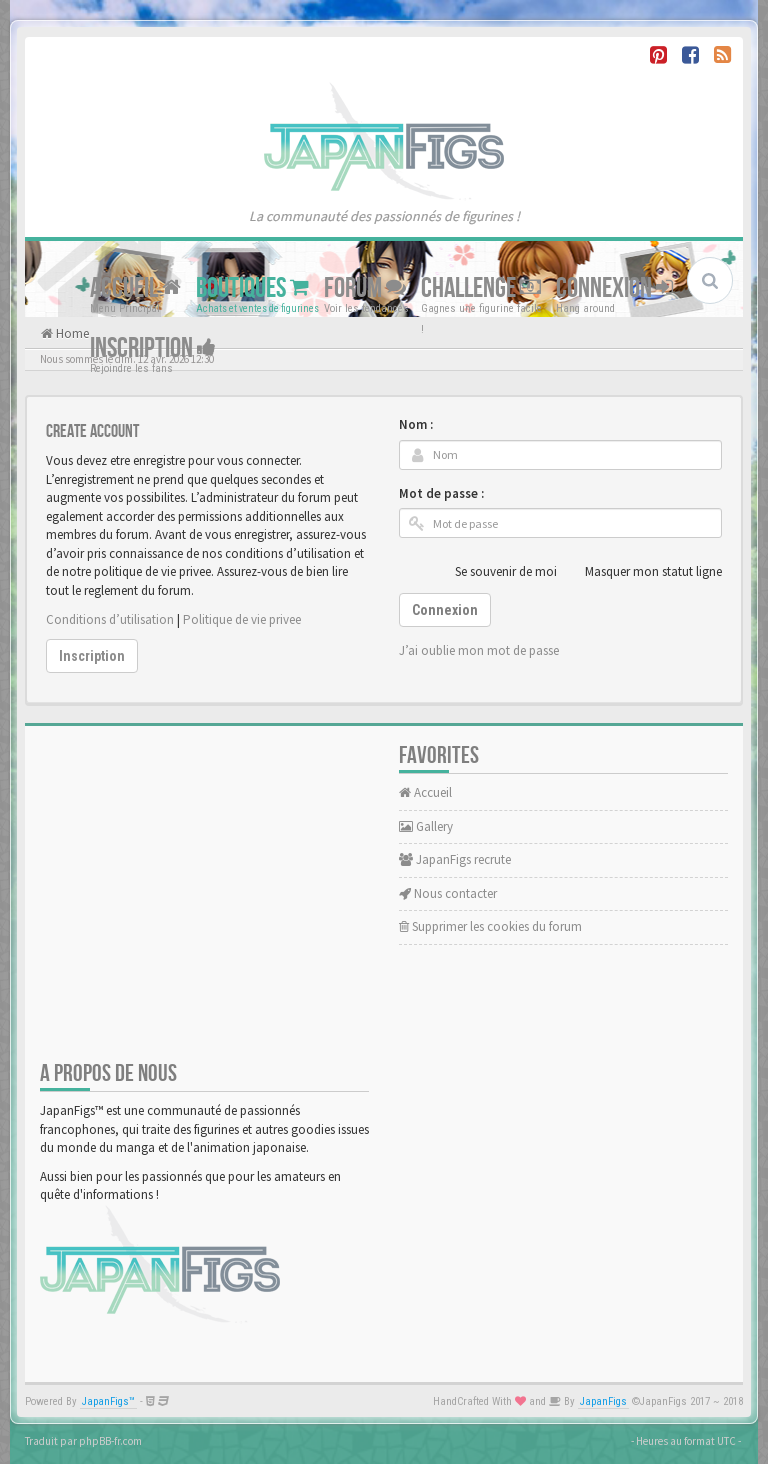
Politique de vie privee (242, 619)
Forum (365, 288)
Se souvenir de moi (495, 572)
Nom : (416, 424)
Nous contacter (448, 893)
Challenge (481, 288)
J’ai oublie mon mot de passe (479, 650)
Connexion (614, 288)
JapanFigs (603, 1401)
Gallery (426, 826)
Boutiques (252, 288)
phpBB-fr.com (110, 1441)
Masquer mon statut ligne (642, 572)
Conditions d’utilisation (110, 619)
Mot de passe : (441, 493)
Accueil (135, 288)
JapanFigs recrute (455, 859)
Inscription (153, 348)
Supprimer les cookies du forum (490, 926)
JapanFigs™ (108, 1401)
